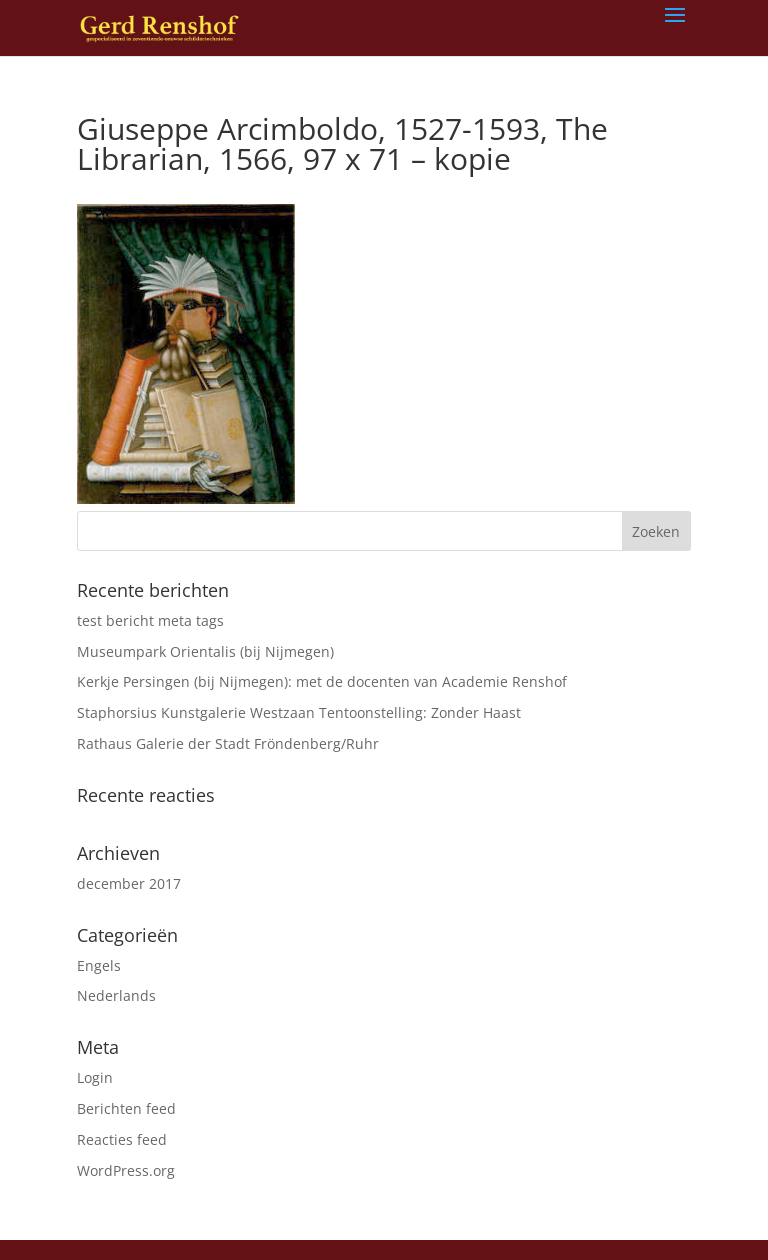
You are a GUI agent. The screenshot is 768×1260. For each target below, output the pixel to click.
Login (95, 1077)
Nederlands (116, 995)
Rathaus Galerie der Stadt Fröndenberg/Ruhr (228, 743)
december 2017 (129, 883)
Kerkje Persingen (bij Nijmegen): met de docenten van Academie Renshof (322, 681)
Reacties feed (122, 1139)
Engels (99, 965)
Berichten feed (126, 1108)
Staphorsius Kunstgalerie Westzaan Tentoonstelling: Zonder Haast (299, 712)
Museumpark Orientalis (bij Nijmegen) (205, 651)
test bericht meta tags (150, 620)
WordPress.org (126, 1170)
